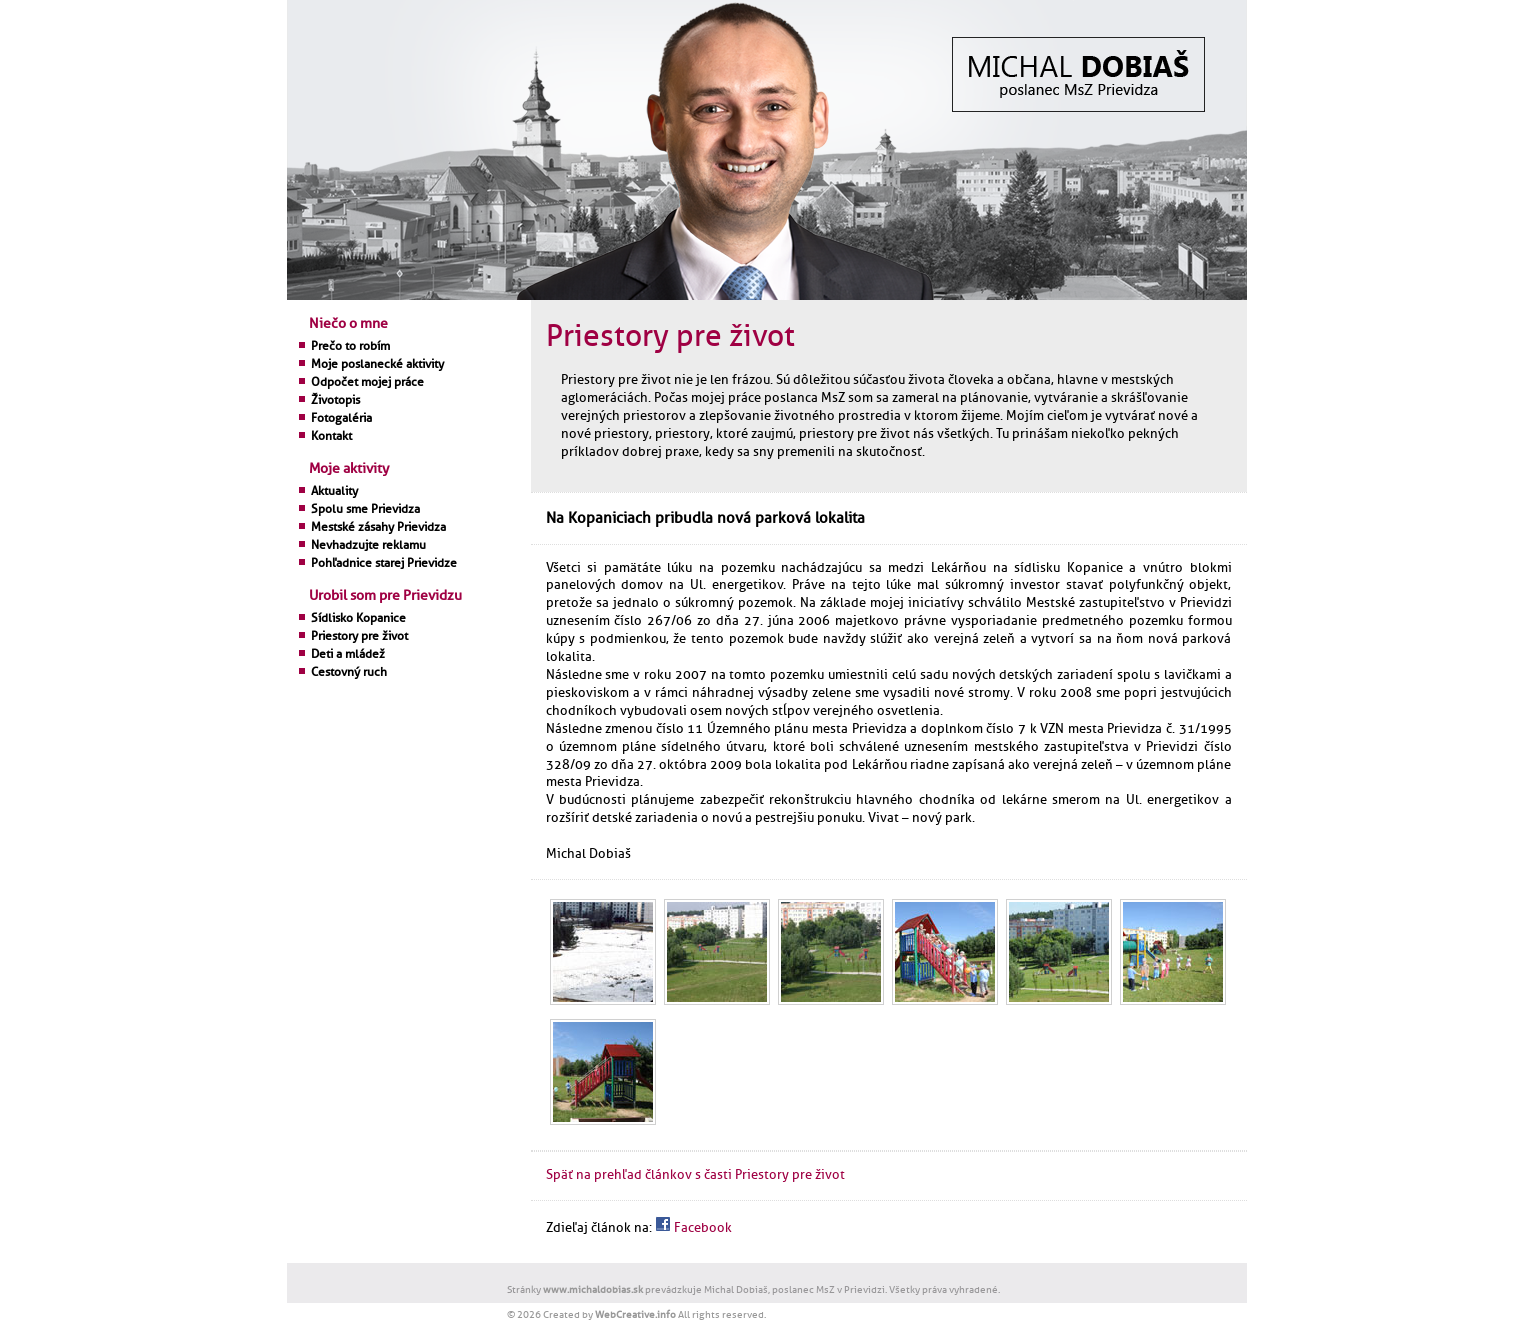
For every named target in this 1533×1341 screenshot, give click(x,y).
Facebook (693, 1228)
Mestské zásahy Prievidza (378, 527)
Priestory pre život (359, 636)
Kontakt (331, 436)
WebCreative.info (635, 1314)
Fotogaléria (341, 418)
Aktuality (334, 491)
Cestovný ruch (349, 672)
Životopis (335, 400)
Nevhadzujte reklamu (368, 545)
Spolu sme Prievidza (365, 509)
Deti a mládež (348, 654)
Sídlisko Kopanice (358, 618)
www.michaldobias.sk (593, 1289)
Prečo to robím (350, 346)
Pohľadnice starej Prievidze (384, 563)
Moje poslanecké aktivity (377, 364)
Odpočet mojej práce (367, 382)
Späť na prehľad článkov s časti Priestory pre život (695, 1175)
